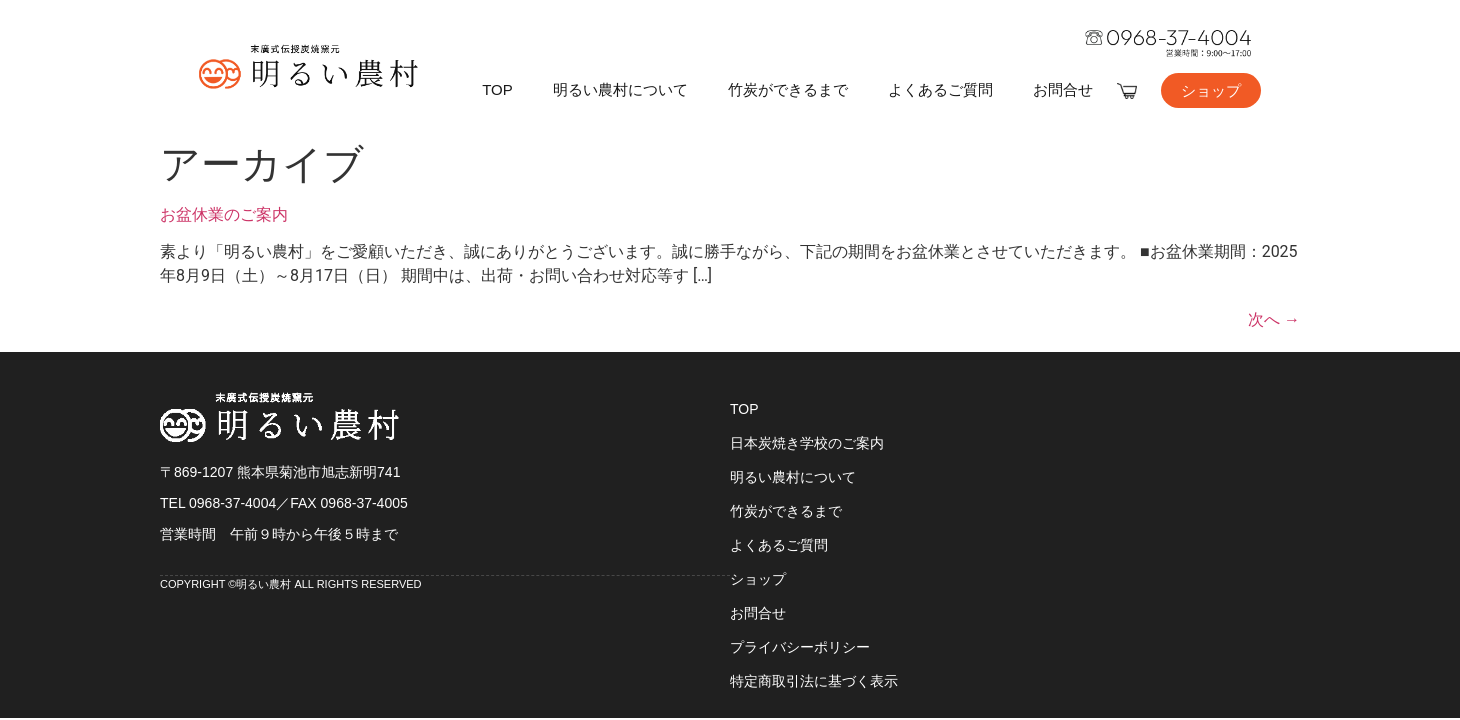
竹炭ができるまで (788, 89)
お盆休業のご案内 (224, 214)
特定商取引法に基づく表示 (814, 681)
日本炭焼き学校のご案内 (807, 443)
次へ (1274, 319)
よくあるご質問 (940, 89)
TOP (497, 89)
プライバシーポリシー (800, 647)
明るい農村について (620, 89)
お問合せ (1063, 89)
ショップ (758, 579)
